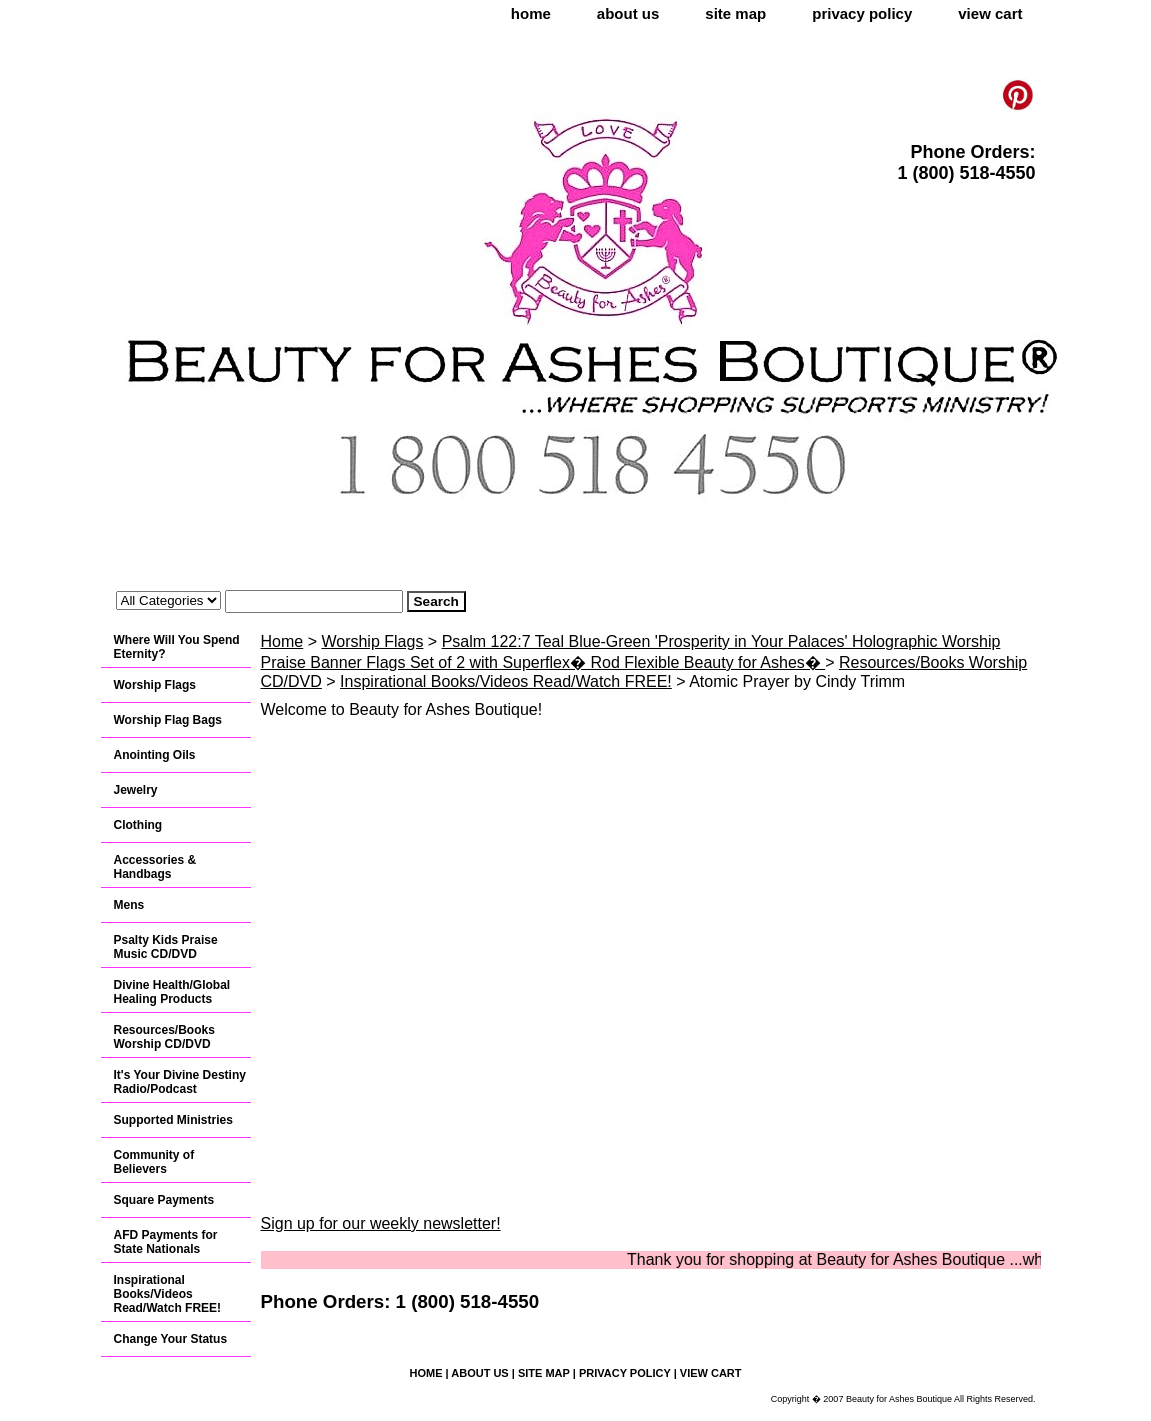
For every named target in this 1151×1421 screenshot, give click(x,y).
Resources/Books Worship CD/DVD (164, 1037)
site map (735, 13)
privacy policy (862, 13)
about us (628, 13)
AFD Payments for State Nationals (166, 1242)
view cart (990, 13)
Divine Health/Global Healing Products (172, 992)
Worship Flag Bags (168, 720)
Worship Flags (372, 641)
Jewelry (136, 790)
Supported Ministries (173, 1120)
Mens (129, 905)
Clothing (138, 825)
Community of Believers (154, 1162)
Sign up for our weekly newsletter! (381, 1223)
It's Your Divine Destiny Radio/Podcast (180, 1082)
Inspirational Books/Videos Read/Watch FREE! (506, 681)
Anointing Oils (155, 755)
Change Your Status (171, 1339)
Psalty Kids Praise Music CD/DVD (166, 947)
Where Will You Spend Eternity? (177, 647)
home (531, 13)
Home (282, 641)
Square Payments (164, 1200)
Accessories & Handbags (155, 867)
